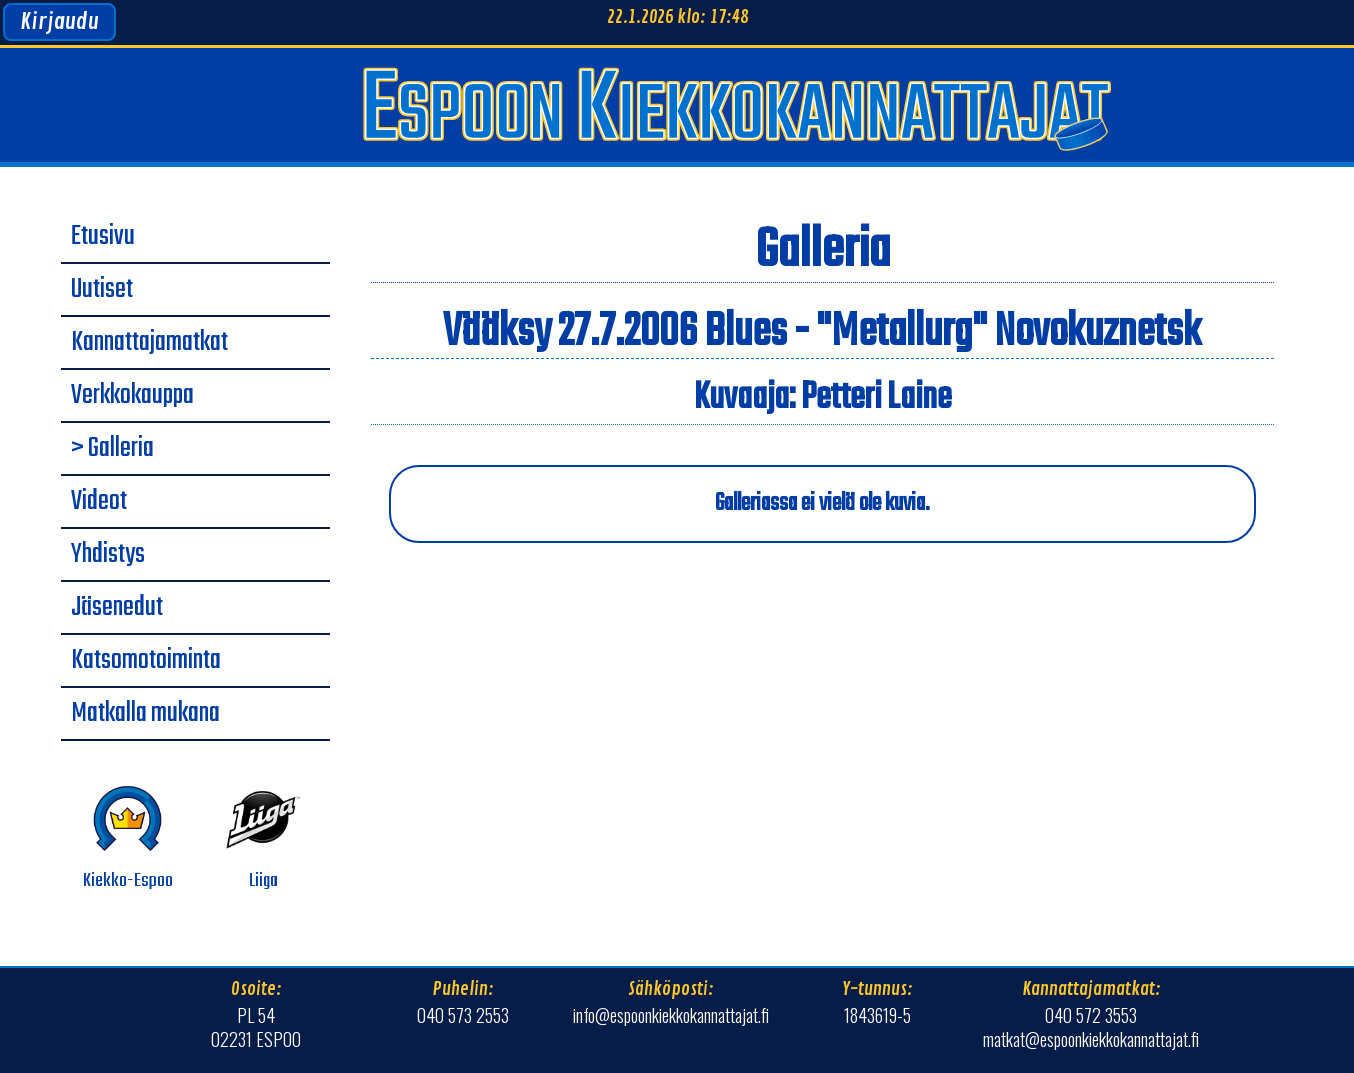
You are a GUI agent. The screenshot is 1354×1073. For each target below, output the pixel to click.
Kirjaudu (59, 22)
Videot (99, 502)
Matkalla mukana (145, 714)
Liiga (263, 838)
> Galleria (112, 449)
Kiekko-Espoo (128, 838)
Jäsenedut (117, 608)
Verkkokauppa (132, 396)
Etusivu (103, 237)
